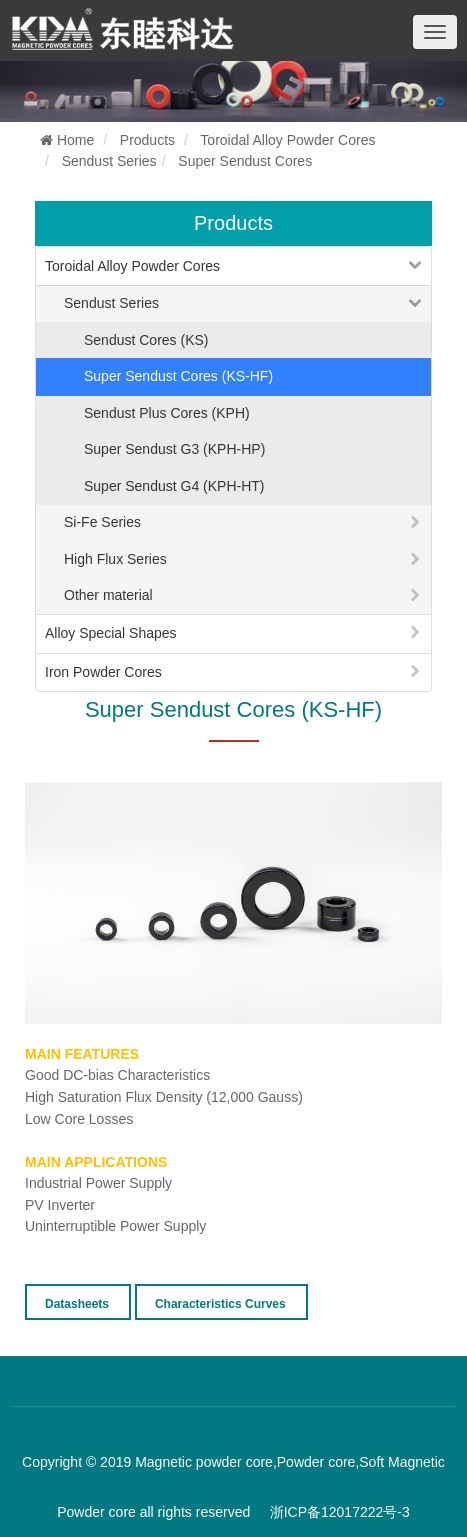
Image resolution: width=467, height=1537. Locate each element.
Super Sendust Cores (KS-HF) (178, 376)
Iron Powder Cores (103, 672)
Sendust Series (109, 161)
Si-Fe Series (102, 522)
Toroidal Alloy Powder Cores (287, 140)
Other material (108, 595)
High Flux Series (115, 559)
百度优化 (118, 1420)
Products (147, 140)
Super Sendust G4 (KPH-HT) (174, 486)
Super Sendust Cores (245, 161)
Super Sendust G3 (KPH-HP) (174, 449)
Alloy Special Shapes (111, 633)
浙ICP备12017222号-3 (340, 1512)
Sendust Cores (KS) (146, 340)
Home (67, 140)
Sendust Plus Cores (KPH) (167, 413)
